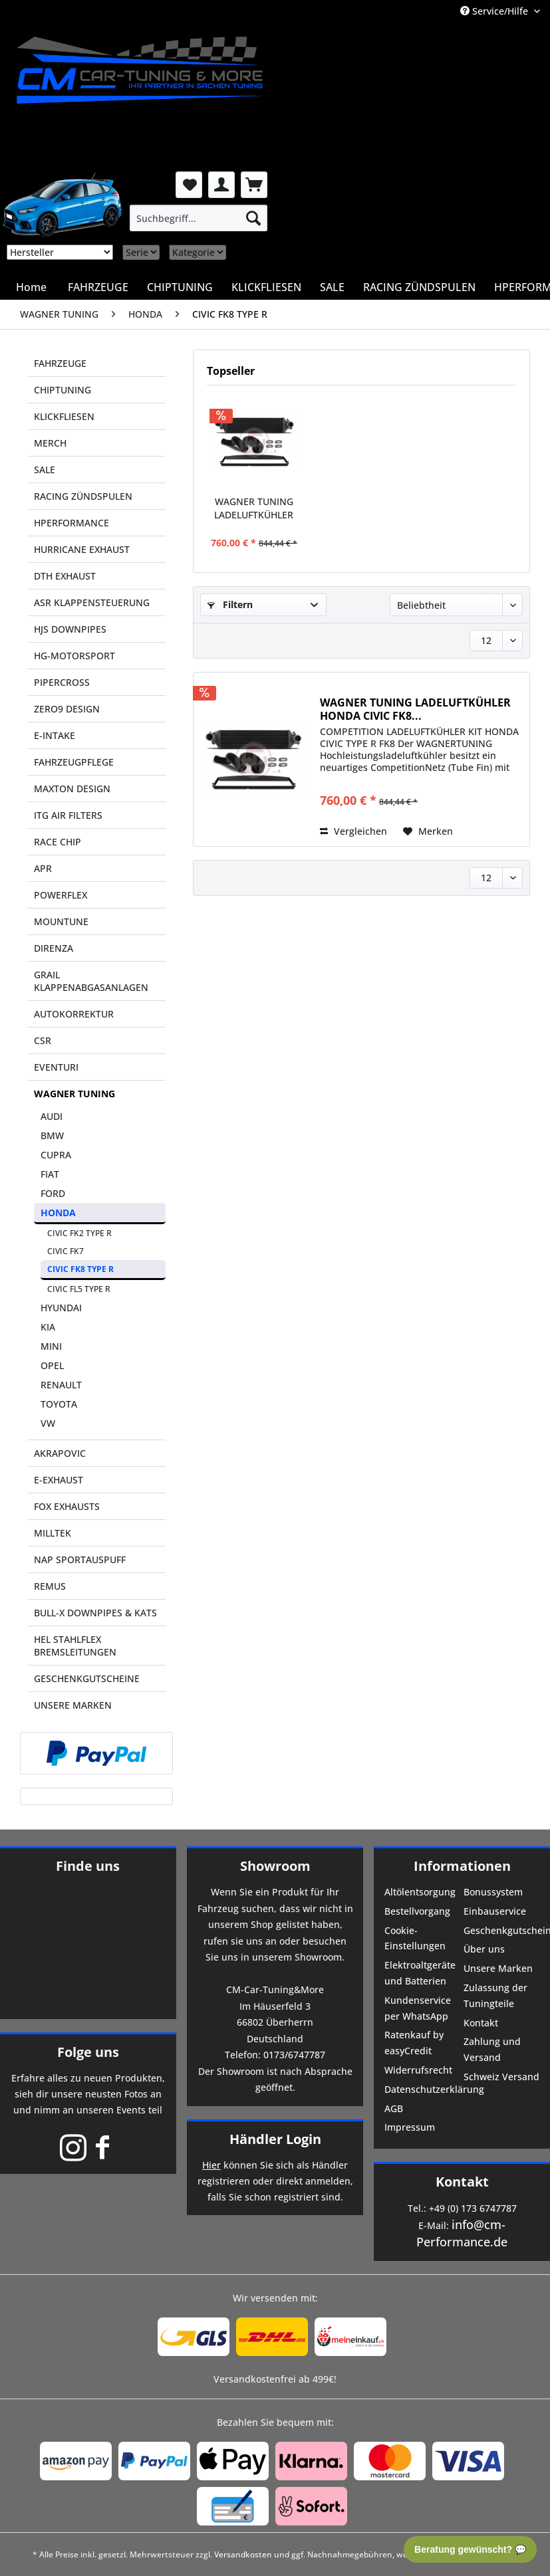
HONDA (58, 1212)
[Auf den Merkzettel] (428, 831)
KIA (48, 1327)
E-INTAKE (54, 735)
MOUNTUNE (61, 921)
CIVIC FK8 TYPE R (80, 1269)
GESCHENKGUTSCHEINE (87, 1678)
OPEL (52, 1365)
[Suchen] (253, 218)
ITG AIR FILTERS (68, 815)
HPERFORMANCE (71, 522)
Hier (211, 2165)
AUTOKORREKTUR (74, 1014)
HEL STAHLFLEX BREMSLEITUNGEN (75, 1645)
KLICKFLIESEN (64, 416)
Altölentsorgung (420, 1891)
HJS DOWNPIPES (70, 629)
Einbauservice (495, 1911)
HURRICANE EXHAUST (82, 549)
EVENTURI (56, 1067)
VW (48, 1423)
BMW (52, 1135)
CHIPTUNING (62, 389)
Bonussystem (493, 1891)
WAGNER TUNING (74, 1093)
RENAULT (61, 1384)
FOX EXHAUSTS (67, 1506)
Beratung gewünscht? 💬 (470, 2549)
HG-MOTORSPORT (74, 655)
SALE (44, 469)
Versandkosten (243, 2554)
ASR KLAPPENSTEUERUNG (92, 602)
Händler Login (275, 2139)
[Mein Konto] (221, 184)
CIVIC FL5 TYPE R (78, 1289)
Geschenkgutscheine (502, 1930)
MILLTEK (52, 1533)
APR (43, 868)
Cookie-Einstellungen (415, 1938)
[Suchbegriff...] (198, 218)
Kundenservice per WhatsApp (417, 2008)
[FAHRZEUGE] (98, 287)
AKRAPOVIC (60, 1453)
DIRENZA (53, 948)
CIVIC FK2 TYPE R (79, 1233)
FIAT (50, 1174)
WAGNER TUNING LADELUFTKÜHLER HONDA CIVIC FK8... (254, 508)
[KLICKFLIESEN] (266, 287)
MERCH (50, 443)
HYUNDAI (61, 1307)
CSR (42, 1040)
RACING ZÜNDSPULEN (83, 496)
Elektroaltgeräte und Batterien (420, 1973)
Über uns (484, 1949)
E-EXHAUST (58, 1479)
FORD (53, 1193)
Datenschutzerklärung (422, 2089)
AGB (393, 2108)
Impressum (409, 2127)
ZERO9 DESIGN (67, 708)
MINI (51, 1346)
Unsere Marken (498, 1968)
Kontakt (481, 2022)
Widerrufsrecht (418, 2070)
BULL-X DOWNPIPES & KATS (95, 1612)
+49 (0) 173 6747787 (473, 2208)
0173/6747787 (294, 2054)
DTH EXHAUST (65, 576)
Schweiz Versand (501, 2076)
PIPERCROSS (62, 682)
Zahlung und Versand (492, 2049)
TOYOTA (59, 1404)
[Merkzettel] (189, 184)
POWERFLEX (60, 895)
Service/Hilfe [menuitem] (495, 11)
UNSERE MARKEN (73, 1705)
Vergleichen (353, 831)
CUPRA (56, 1154)
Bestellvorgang (417, 1911)
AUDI (52, 1116)
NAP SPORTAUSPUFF (80, 1559)
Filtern (230, 604)
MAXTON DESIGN (72, 788)
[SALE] (332, 287)
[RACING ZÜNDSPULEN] (419, 287)
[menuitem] (198, 218)
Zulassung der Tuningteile (495, 1995)
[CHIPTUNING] (180, 287)
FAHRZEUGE (60, 363)
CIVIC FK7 (65, 1251)
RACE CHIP (57, 841)
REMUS (50, 1586)
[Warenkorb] (254, 184)
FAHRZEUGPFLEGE (74, 762)
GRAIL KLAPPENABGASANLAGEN (91, 981)
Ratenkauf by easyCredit (414, 2042)
